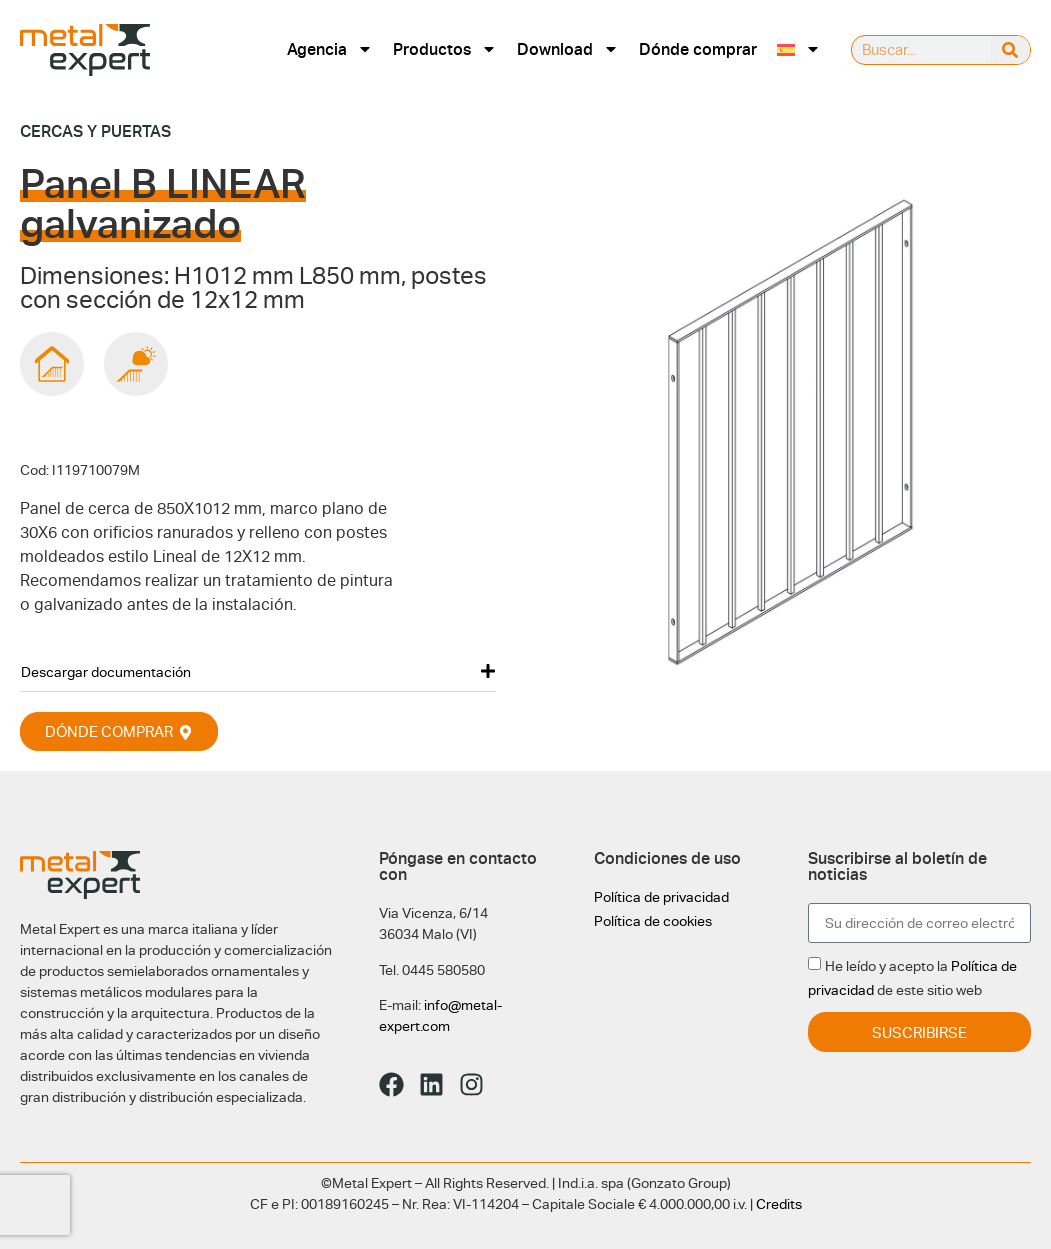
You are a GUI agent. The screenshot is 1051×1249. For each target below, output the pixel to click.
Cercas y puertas (95, 131)
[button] (258, 671)
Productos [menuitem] (445, 49)
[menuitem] (799, 49)
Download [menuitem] (568, 49)
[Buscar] (1010, 50)
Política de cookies (653, 921)
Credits (779, 1204)
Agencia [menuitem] (330, 49)
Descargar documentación (106, 672)
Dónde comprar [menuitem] (698, 49)
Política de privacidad (661, 897)
